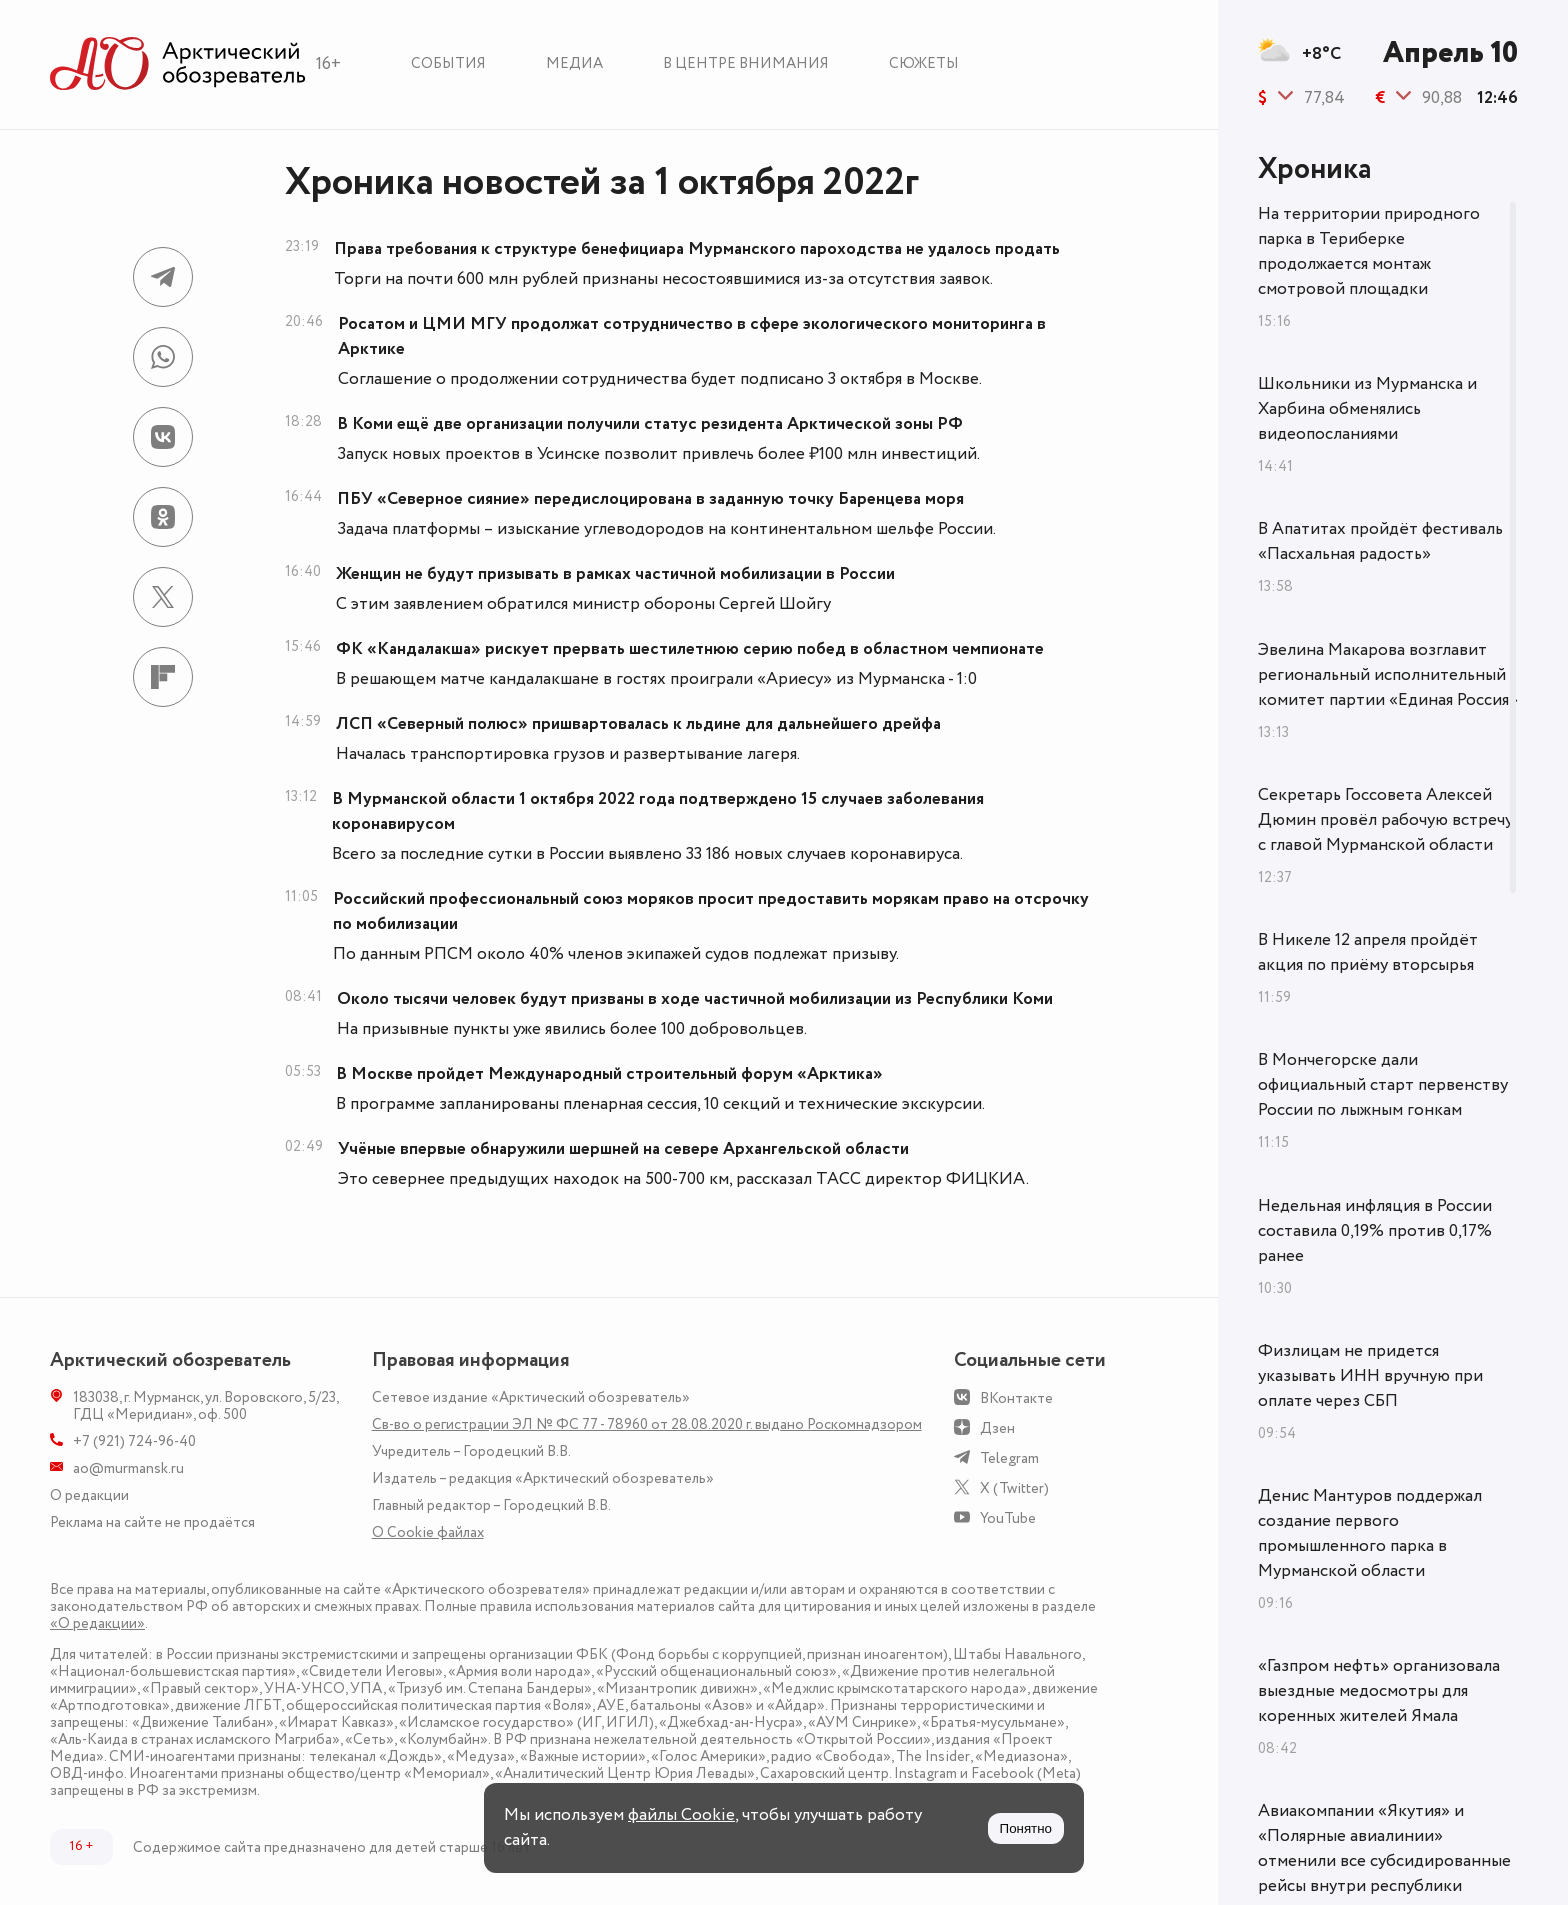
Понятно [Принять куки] (1026, 1828)
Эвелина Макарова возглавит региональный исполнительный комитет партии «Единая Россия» (1388, 675)
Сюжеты (924, 63)
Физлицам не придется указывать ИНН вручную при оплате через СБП (1370, 1376)
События (448, 63)
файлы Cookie (681, 1815)
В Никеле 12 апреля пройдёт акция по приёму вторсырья (1368, 952)
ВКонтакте (1016, 1398)
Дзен (997, 1428)
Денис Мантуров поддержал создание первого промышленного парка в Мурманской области (1370, 1533)
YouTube (1008, 1518)
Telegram (1009, 1458)
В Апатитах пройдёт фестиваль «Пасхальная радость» (1380, 541)
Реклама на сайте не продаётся (152, 1522)
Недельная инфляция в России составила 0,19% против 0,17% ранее (1375, 1231)
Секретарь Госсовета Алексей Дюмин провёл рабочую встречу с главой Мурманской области (1385, 820)
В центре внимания (746, 63)
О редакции (89, 1495)
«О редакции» (97, 1623)
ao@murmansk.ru (128, 1468)
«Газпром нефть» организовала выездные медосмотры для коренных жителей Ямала (1379, 1691)
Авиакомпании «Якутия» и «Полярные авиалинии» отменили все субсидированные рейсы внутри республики (1384, 1848)
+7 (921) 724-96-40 (134, 1441)
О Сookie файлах (428, 1532)
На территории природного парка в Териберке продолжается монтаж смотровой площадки (1369, 251)
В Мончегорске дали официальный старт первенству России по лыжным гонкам (1383, 1085)
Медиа (574, 63)
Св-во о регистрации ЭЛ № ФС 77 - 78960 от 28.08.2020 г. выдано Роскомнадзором (647, 1424)
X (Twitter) (1014, 1488)
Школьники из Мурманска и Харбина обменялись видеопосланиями (1367, 409)
